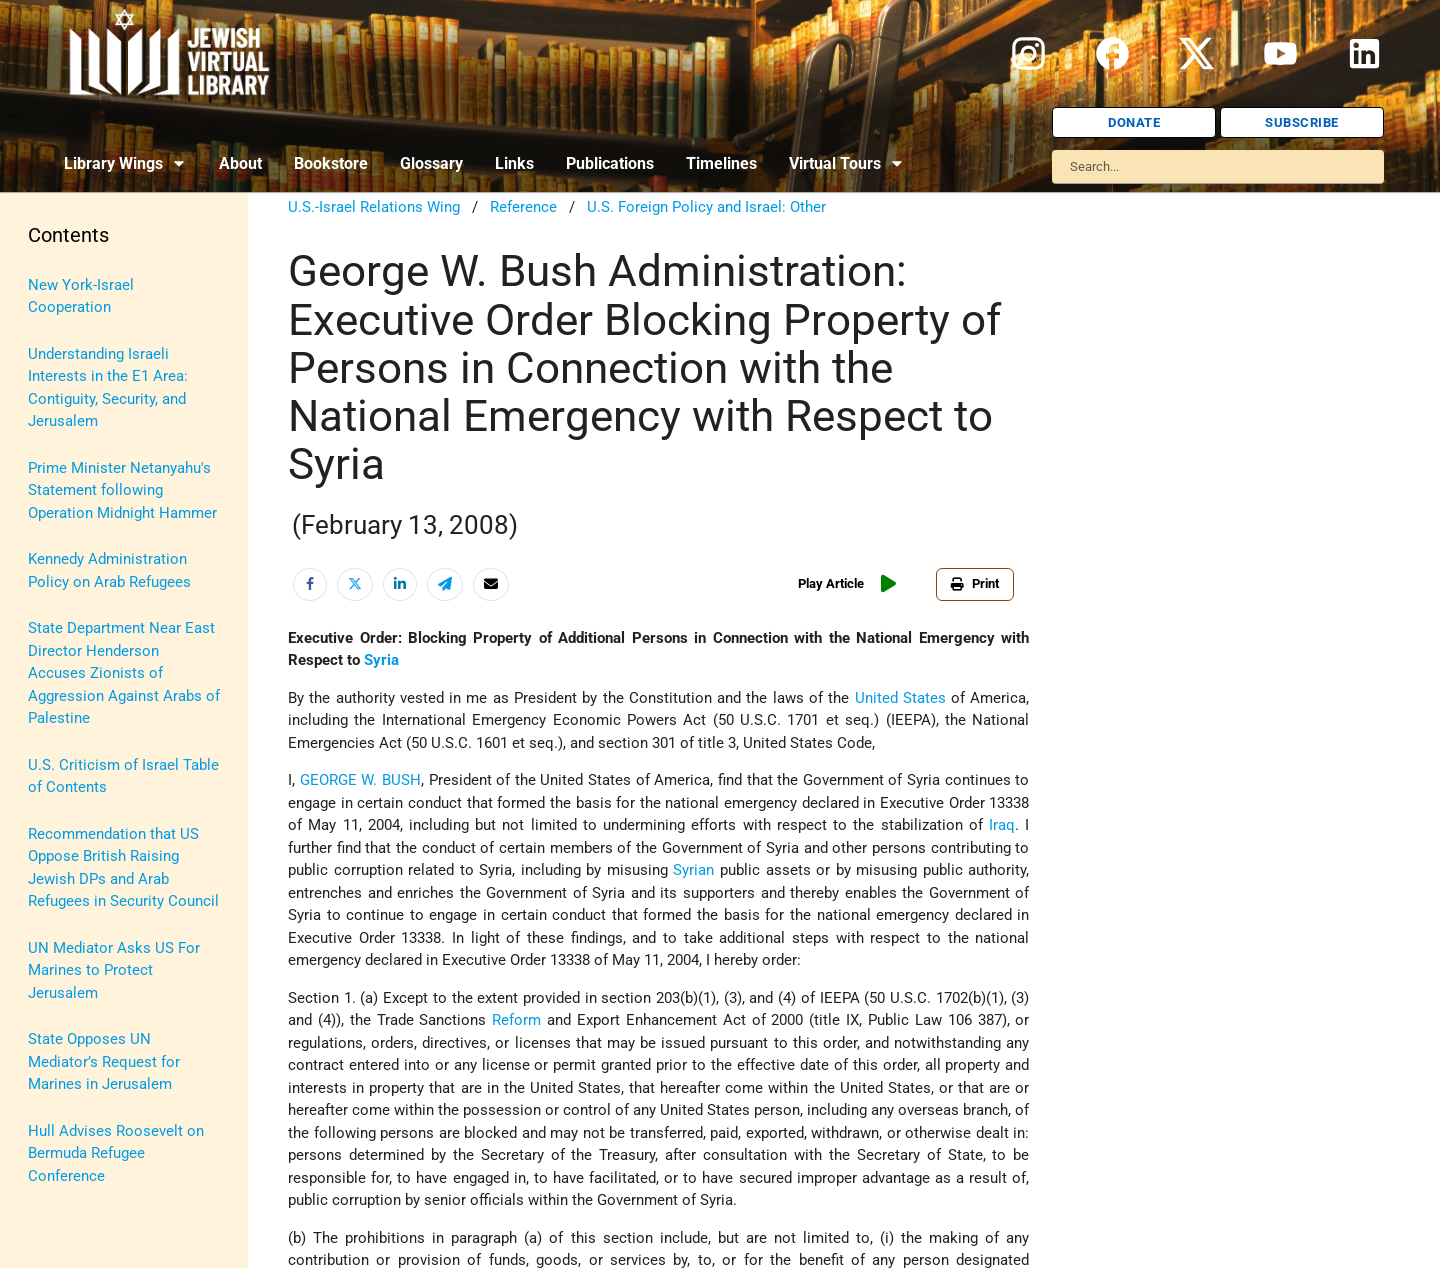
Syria (381, 660)
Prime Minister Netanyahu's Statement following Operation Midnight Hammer (122, 490)
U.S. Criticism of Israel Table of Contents (123, 776)
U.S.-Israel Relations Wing (374, 207)
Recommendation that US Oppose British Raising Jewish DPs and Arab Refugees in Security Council (123, 868)
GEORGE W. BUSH (360, 780)
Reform (516, 1020)
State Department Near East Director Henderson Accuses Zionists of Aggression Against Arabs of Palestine (124, 673)
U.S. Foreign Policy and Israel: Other (706, 207)
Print (975, 583)
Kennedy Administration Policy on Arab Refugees (109, 570)
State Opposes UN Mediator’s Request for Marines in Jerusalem (104, 1061)
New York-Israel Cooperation (81, 296)
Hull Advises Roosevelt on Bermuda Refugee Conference (116, 1153)
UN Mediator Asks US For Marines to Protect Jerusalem (114, 970)
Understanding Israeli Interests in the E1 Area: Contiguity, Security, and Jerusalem (108, 388)
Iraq (1002, 825)
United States (900, 698)
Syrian (693, 870)
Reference (523, 207)
